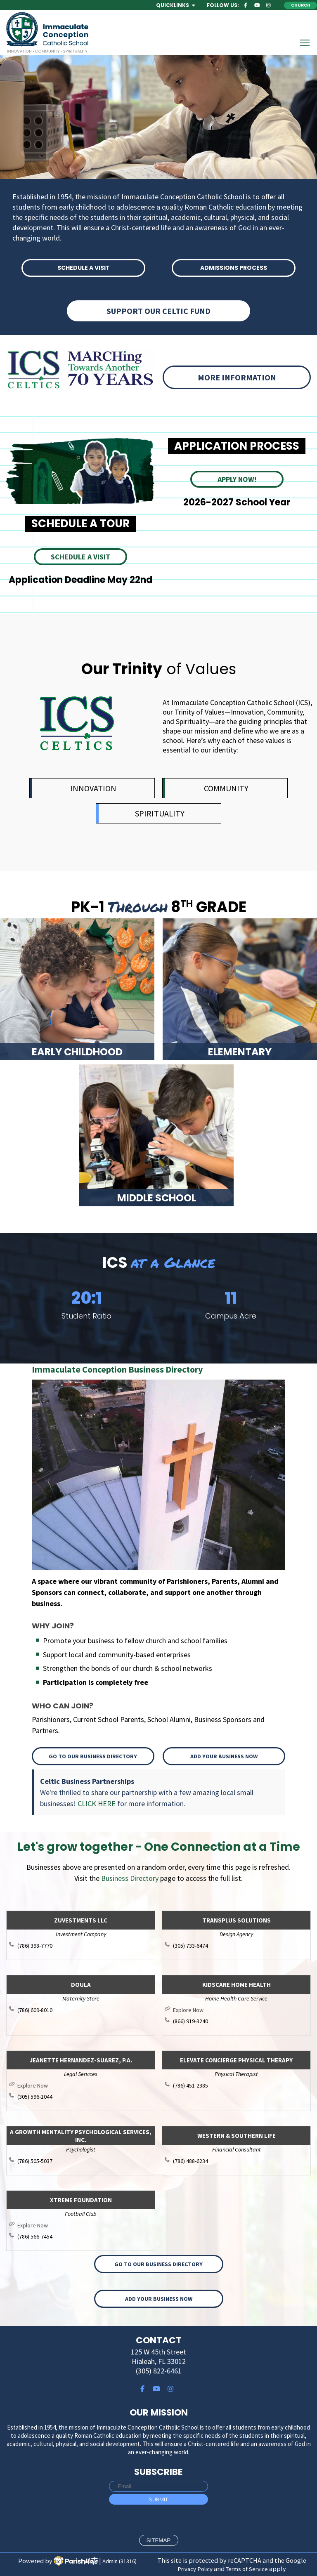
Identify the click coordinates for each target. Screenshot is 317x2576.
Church (300, 5)
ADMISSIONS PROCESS (233, 268)
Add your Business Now (224, 1756)
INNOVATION (93, 788)
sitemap (159, 2540)
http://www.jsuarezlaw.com (84, 2085)
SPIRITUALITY (160, 813)
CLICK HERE (97, 1803)
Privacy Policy (195, 2569)
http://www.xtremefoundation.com (84, 2225)
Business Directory (129, 1878)
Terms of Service (247, 2569)
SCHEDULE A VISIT (83, 268)
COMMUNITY (226, 788)
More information (237, 377)
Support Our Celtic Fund (158, 311)
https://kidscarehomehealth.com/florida (240, 2010)
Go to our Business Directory (93, 1756)
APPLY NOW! (237, 479)
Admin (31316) (119, 2561)
